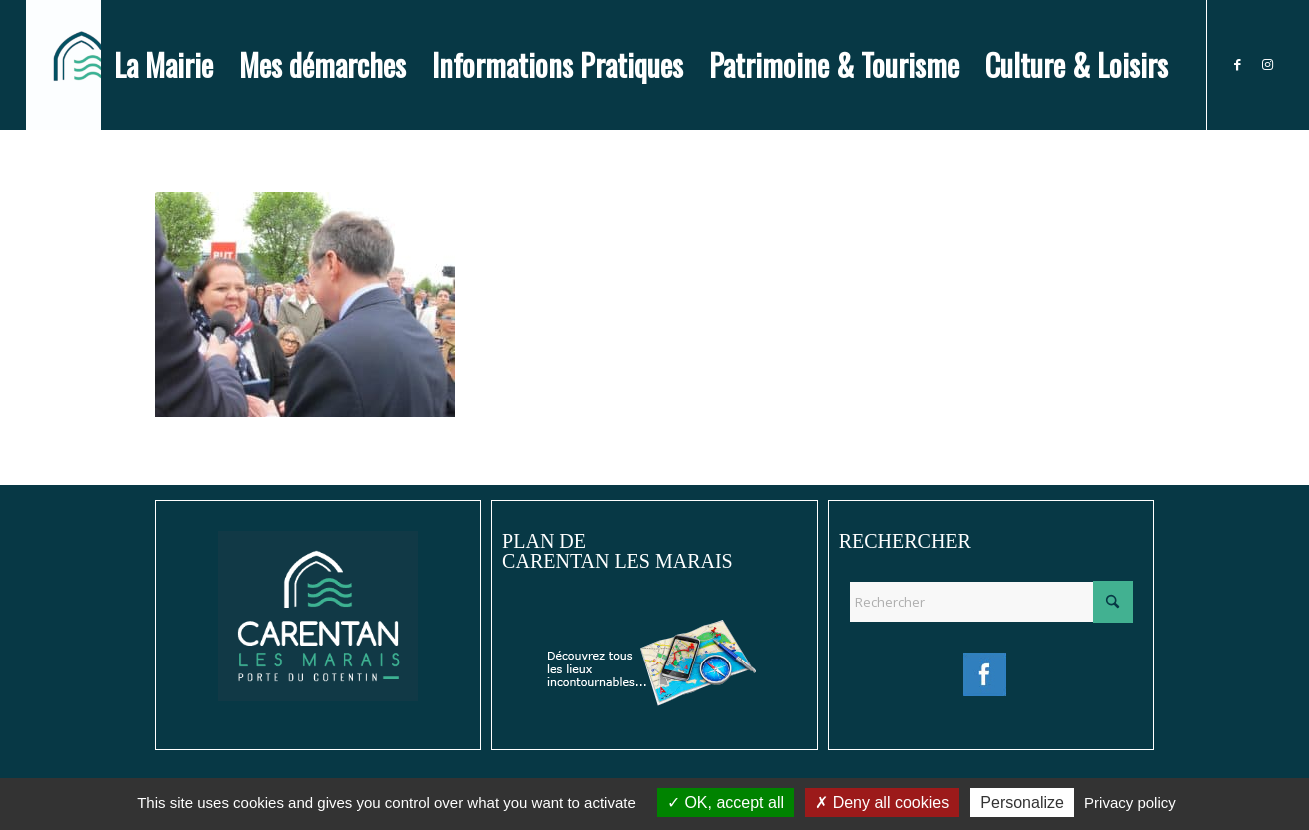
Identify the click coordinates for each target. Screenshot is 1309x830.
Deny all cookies (882, 802)
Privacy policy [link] (1130, 802)
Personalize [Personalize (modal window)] (1022, 802)
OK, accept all (725, 802)
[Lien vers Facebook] (1238, 64)
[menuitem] (163, 65)
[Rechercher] (991, 602)
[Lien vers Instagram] (1268, 64)
